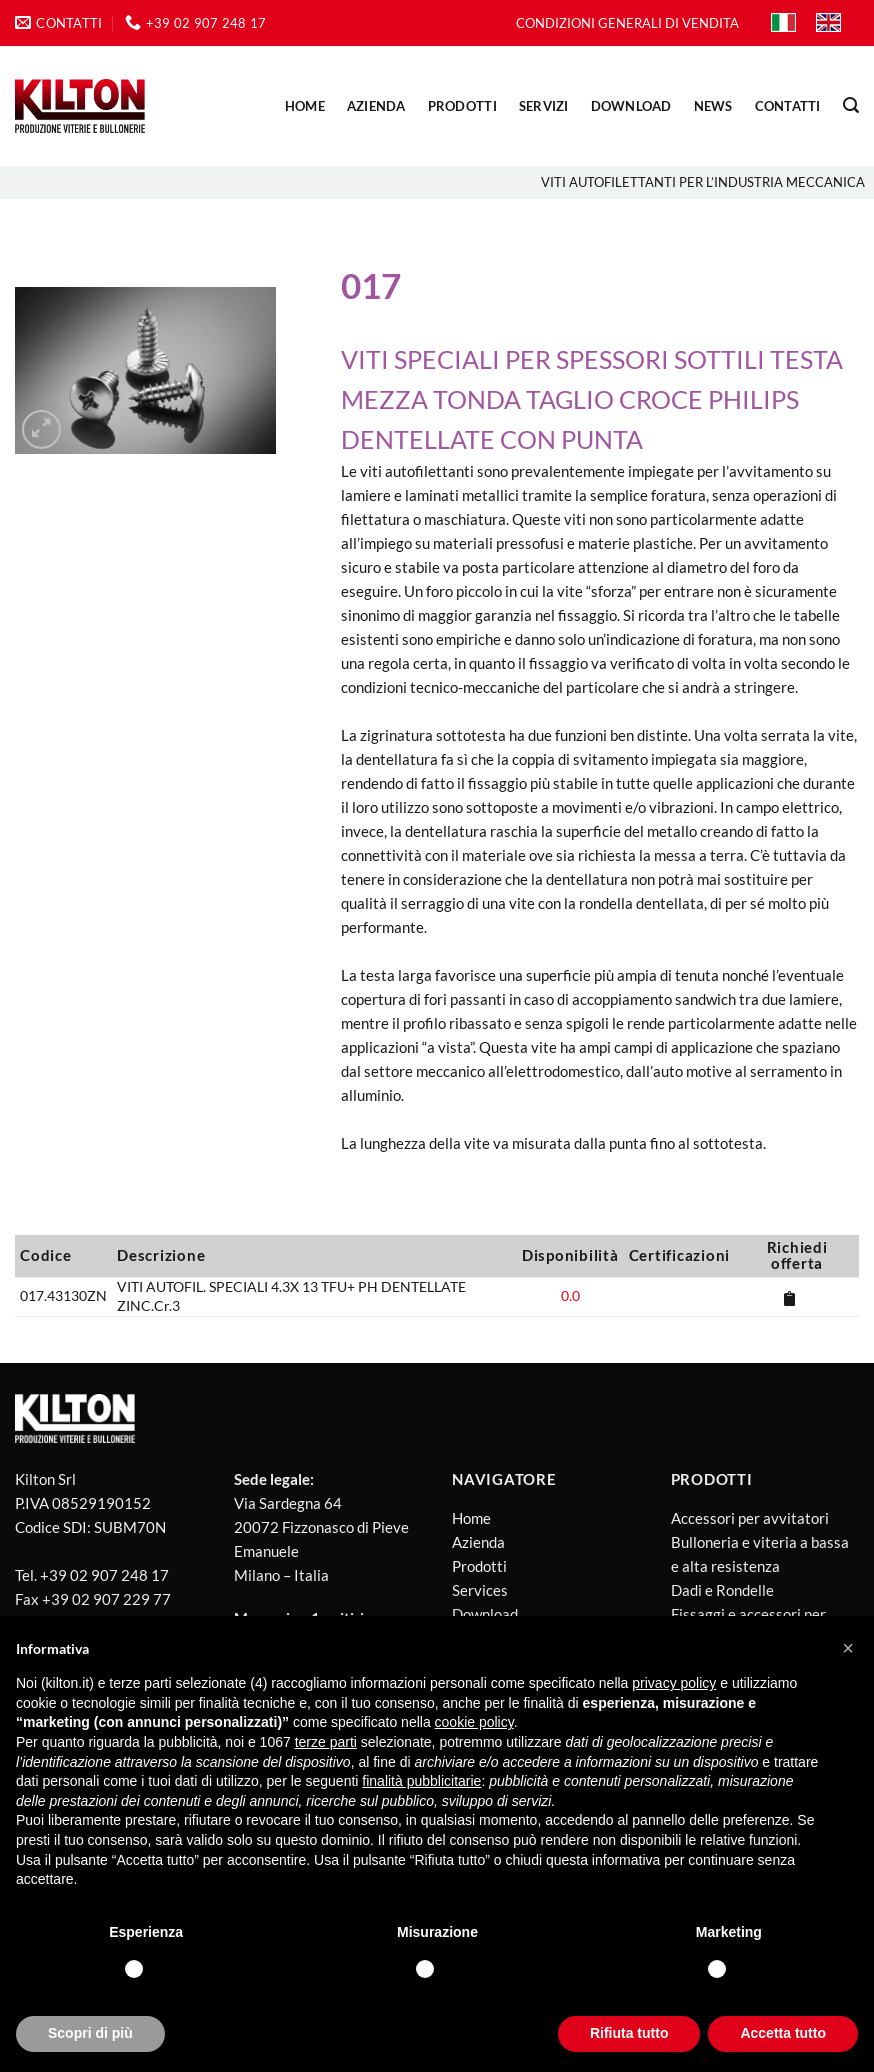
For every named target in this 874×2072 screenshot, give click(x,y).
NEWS (713, 106)
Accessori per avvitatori (750, 1518)
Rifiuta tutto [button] (629, 2033)
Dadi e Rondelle (722, 1590)
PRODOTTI (462, 106)
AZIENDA (376, 106)
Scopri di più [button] (90, 2033)
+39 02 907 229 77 (106, 1599)
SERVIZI (544, 106)
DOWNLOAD (631, 106)
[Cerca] (851, 105)
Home (305, 106)
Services (480, 1590)
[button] (848, 1648)
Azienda (478, 1542)
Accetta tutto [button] (783, 2033)
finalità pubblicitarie (421, 1781)
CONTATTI (788, 106)
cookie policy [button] (474, 1722)
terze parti (326, 1742)
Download (485, 1614)
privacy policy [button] (674, 1683)
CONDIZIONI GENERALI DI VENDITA (627, 23)
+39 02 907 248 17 (104, 1575)
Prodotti (479, 1566)
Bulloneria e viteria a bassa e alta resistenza (760, 1554)
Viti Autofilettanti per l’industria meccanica (703, 182)
